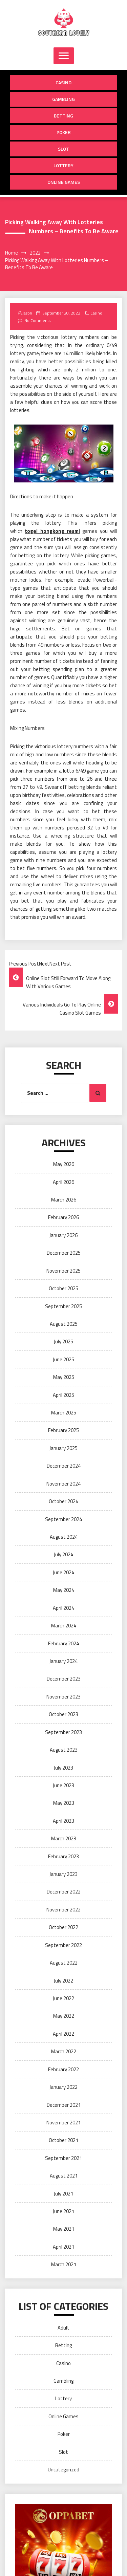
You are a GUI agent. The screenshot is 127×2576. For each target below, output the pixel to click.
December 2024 (64, 1466)
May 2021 (63, 2229)
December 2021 (64, 2105)
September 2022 (63, 1945)
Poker (64, 132)
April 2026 (63, 1182)
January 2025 (63, 1448)
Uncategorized (63, 2469)
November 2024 (63, 1484)
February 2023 (63, 1856)
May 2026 (63, 1164)
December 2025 (64, 1253)
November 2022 (63, 1909)
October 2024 (63, 1501)
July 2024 (63, 1554)
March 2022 (63, 2051)
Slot (63, 148)
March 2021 (63, 2264)
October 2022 (63, 1927)
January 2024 (63, 1661)
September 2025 (63, 1306)
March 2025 (63, 1412)
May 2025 (63, 1377)
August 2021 (64, 2176)
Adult (63, 2328)
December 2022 (64, 1892)
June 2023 (63, 1785)
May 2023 (63, 1803)
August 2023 (64, 1750)
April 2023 (63, 1821)
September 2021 (63, 2158)
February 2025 (63, 1430)
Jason (27, 313)
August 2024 (64, 1537)
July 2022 (63, 1981)
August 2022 (64, 1963)
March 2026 (63, 1200)
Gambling (63, 99)
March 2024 (63, 1625)
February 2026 (63, 1217)
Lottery (63, 165)
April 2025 (63, 1395)
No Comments (37, 320)
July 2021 (63, 2194)
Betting (63, 115)
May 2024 (63, 1590)
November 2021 (63, 2122)
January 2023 (63, 1874)
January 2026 (63, 1235)
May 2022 (63, 2016)
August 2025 (64, 1324)
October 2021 (63, 2140)
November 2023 (63, 1697)
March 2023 (63, 1838)
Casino (63, 82)
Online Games (63, 182)
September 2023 (63, 1732)
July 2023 (63, 1768)
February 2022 (63, 2069)
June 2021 (63, 2211)
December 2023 (64, 1679)
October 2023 (63, 1714)
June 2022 (63, 1998)
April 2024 (63, 1608)
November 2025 (63, 1271)
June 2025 (63, 1359)
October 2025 (63, 1288)
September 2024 (63, 1519)
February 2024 (63, 1643)
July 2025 (63, 1341)
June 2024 (63, 1572)
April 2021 (63, 2247)
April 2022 (63, 2034)
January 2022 (63, 2087)
